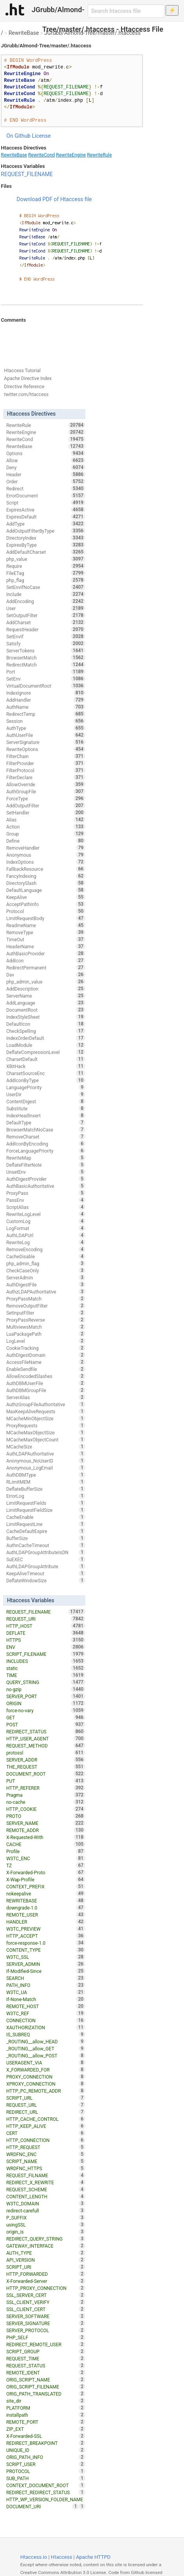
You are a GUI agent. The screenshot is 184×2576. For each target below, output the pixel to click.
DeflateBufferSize (45, 1489)
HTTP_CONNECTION (45, 2140)
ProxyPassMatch (45, 1298)
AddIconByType (45, 1080)
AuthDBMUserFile (45, 1383)
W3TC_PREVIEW (45, 1929)
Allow (45, 460)
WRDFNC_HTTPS (45, 2168)
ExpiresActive (45, 509)
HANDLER (45, 1921)
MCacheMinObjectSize (45, 1418)
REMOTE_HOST (45, 2006)
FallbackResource (45, 869)
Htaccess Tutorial (22, 370)
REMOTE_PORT (45, 2422)
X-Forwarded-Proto (45, 1872)
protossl (45, 1752)
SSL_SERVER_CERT (45, 2295)
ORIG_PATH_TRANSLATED (45, 2393)
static (45, 1668)
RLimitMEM (45, 1482)
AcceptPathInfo (45, 904)
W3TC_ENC (45, 1858)
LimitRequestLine (45, 1524)
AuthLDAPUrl (45, 1235)
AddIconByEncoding (45, 1143)
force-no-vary (45, 1710)
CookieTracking (45, 1348)
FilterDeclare (45, 777)
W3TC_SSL (45, 1957)
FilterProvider (45, 763)
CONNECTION (45, 2020)
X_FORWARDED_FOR (45, 2069)
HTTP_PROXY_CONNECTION (45, 2288)
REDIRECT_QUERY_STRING (45, 2239)
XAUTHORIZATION (45, 2027)
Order (45, 481)
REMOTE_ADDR (45, 1830)
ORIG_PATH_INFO (45, 2457)
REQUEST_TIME (45, 2358)
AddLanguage (45, 1003)
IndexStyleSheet (45, 1017)
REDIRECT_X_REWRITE (45, 2182)
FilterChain (45, 756)
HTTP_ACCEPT (45, 1936)
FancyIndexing (45, 876)
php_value (45, 559)
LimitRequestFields (45, 1503)
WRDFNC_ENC (45, 2154)
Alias (45, 819)
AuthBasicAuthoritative (45, 1186)
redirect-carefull (45, 2210)
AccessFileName (45, 1362)
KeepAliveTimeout (45, 1573)
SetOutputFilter (45, 615)
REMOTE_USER (45, 1914)
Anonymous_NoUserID (45, 1460)
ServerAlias (45, 1397)
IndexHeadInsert (45, 1115)
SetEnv (45, 679)
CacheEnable (45, 1517)
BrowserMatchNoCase (45, 1129)
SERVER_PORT (45, 1696)
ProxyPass (45, 1193)
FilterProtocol (45, 770)
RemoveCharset (45, 1136)
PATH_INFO (45, 1985)
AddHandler (45, 700)
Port (45, 671)
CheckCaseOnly (45, 1270)
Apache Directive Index (28, 378)
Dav (45, 974)
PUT (45, 1781)
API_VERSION (45, 2260)
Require (45, 566)
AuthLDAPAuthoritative (45, 1453)
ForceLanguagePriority (45, 1150)
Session (45, 721)
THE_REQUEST (45, 1767)
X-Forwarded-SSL (45, 2436)
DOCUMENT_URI (42, 2506)
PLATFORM (45, 2408)
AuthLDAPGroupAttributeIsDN (45, 1552)
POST (45, 1724)
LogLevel (45, 1341)
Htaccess (61, 2557)
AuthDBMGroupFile (45, 1390)
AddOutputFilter (45, 805)
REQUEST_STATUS (45, 2365)
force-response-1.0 (45, 1943)
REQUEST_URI (45, 1619)
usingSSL (45, 2224)
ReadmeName (45, 925)
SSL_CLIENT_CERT (45, 2309)
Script (45, 502)
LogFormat (45, 1228)
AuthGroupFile (45, 791)
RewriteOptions (45, 749)
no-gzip (45, 1689)
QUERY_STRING (45, 1682)
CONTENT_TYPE (45, 1950)
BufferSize (45, 1538)
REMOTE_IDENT (45, 2372)
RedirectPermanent (45, 967)
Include (45, 594)
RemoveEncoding (45, 1249)
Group (45, 833)
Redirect (45, 488)
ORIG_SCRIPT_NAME (45, 2379)
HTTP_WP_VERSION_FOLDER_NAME (45, 2500)
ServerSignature (45, 742)
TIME (45, 1675)
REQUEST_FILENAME (27, 174)
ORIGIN (45, 1703)
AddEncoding (45, 601)
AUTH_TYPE (45, 2253)
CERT (45, 2133)
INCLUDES (45, 1661)
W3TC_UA (45, 1992)
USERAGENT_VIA (45, 2062)
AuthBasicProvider (45, 953)
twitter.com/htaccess (26, 394)
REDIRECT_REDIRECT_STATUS (45, 2492)
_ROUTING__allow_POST (45, 2055)
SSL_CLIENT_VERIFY (45, 2302)
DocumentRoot (45, 1010)
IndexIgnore (45, 693)
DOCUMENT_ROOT (45, 1774)
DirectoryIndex (45, 538)
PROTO (45, 1816)
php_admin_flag (45, 1263)
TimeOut (45, 939)
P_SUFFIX (45, 2217)
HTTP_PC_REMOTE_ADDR (45, 2091)
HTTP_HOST (45, 1626)
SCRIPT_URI (45, 2267)
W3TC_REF (45, 2013)
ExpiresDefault (45, 516)
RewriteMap (45, 1158)
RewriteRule (99, 155)
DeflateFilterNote (45, 1165)
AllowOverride (45, 784)
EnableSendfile (45, 1369)
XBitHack (45, 1066)
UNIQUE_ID (45, 2450)
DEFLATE (45, 1633)
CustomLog (45, 1221)
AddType (45, 524)
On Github (18, 136)
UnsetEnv (45, 1172)
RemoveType (45, 932)
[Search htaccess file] (126, 11)
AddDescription (45, 988)
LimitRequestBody (45, 918)
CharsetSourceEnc (45, 1073)
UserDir (45, 1094)
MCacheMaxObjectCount (45, 1439)
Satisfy (45, 643)
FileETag (45, 573)
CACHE (45, 1844)
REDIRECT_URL (45, 2112)
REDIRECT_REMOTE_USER (45, 2344)
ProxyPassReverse (45, 1320)
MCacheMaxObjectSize (45, 1432)
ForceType (45, 798)
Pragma (45, 1795)
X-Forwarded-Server (45, 2281)
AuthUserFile (45, 735)
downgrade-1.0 (45, 1907)
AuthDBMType (45, 1475)
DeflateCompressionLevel (45, 1052)
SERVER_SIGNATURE (45, 2323)
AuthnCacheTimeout (45, 1545)
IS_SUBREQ (45, 2034)
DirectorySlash (45, 883)
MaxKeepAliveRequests (45, 1411)
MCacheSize (45, 1446)
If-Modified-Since (45, 1971)
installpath (45, 2415)
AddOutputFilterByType (45, 531)
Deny (45, 467)
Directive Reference (24, 386)
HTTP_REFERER (45, 1788)
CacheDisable (45, 1256)
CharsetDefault (45, 1059)
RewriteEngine (71, 155)
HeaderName (45, 946)
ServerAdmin (45, 1277)
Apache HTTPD (93, 2557)
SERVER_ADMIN (45, 1964)
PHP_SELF (45, 2337)
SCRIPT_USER (45, 2464)
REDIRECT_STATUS (45, 1731)
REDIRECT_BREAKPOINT (45, 2443)
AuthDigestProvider (45, 1179)
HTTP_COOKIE (45, 1809)
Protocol (45, 911)
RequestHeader (45, 629)
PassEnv (45, 1200)
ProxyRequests (45, 1425)
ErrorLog (45, 1496)
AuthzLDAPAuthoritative (45, 1291)
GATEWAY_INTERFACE (45, 2246)
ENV (45, 1647)
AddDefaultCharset (45, 552)
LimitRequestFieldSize (45, 1510)
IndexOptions (45, 862)
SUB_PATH (45, 2478)
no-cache (45, 1802)
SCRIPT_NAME (45, 2161)
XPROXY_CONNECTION (45, 2084)
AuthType (45, 728)
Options (45, 453)
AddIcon (45, 960)
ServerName (45, 996)
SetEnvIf (45, 636)
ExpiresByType (45, 545)
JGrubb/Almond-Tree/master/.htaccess (92, 33)
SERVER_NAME (45, 1823)
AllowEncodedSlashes (45, 1376)
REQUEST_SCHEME (45, 2189)
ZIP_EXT (45, 2429)
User (45, 608)
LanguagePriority (45, 1087)
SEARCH (45, 1978)
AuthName (45, 707)
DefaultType (45, 1122)
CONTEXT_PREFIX (45, 1886)
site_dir (45, 2401)
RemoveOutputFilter (45, 1305)
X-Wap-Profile (45, 1879)
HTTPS (45, 1640)
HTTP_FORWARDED (45, 2274)
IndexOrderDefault (45, 1038)
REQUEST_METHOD (45, 1745)
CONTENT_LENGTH (45, 2196)
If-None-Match (45, 1999)
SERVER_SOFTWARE (45, 2316)
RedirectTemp (45, 714)
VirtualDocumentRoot (45, 686)
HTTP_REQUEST (45, 2147)
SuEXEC (45, 1559)
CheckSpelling (45, 1031)
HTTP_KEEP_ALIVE (45, 2126)
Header (45, 474)
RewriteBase (24, 33)
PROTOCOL (45, 2471)
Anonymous (45, 855)
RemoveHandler (45, 848)
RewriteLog (45, 1242)
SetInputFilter (45, 1313)
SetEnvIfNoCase (45, 587)
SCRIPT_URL (45, 2098)
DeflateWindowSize (45, 1580)
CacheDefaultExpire (45, 1531)
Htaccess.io (33, 2557)
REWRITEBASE (45, 1900)
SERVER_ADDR (45, 1759)
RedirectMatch (45, 664)
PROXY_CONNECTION (45, 2076)
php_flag (45, 580)
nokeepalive (45, 1893)
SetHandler (45, 812)
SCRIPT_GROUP (45, 2351)
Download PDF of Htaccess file (54, 199)
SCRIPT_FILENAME (45, 1654)
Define (45, 841)
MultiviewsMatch (45, 1327)
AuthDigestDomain (45, 1355)
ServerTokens (45, 650)
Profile (45, 1851)
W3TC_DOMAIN (45, 2203)
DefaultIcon (45, 1024)
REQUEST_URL (45, 2105)
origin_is (45, 2231)
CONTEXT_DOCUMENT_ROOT (45, 2485)
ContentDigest (45, 1101)
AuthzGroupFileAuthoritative (45, 1404)
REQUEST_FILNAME (45, 2175)
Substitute (45, 1108)
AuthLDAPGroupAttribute (45, 1566)
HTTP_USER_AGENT (45, 1738)
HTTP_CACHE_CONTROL (45, 2119)
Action (45, 826)
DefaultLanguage (45, 890)
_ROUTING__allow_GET (45, 2048)
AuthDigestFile (45, 1284)
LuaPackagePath (45, 1334)
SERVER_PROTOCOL (45, 2330)
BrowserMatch (45, 657)
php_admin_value (45, 981)
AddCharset (45, 622)
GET (45, 1717)
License (41, 136)
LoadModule (45, 1045)
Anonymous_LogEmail (45, 1468)
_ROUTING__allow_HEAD (45, 2041)
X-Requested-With (45, 1837)
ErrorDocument (45, 495)
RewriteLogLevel (45, 1214)
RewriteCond (41, 155)
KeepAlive (45, 897)
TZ (45, 1865)
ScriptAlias (45, 1207)
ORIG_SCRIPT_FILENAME (45, 2386)
